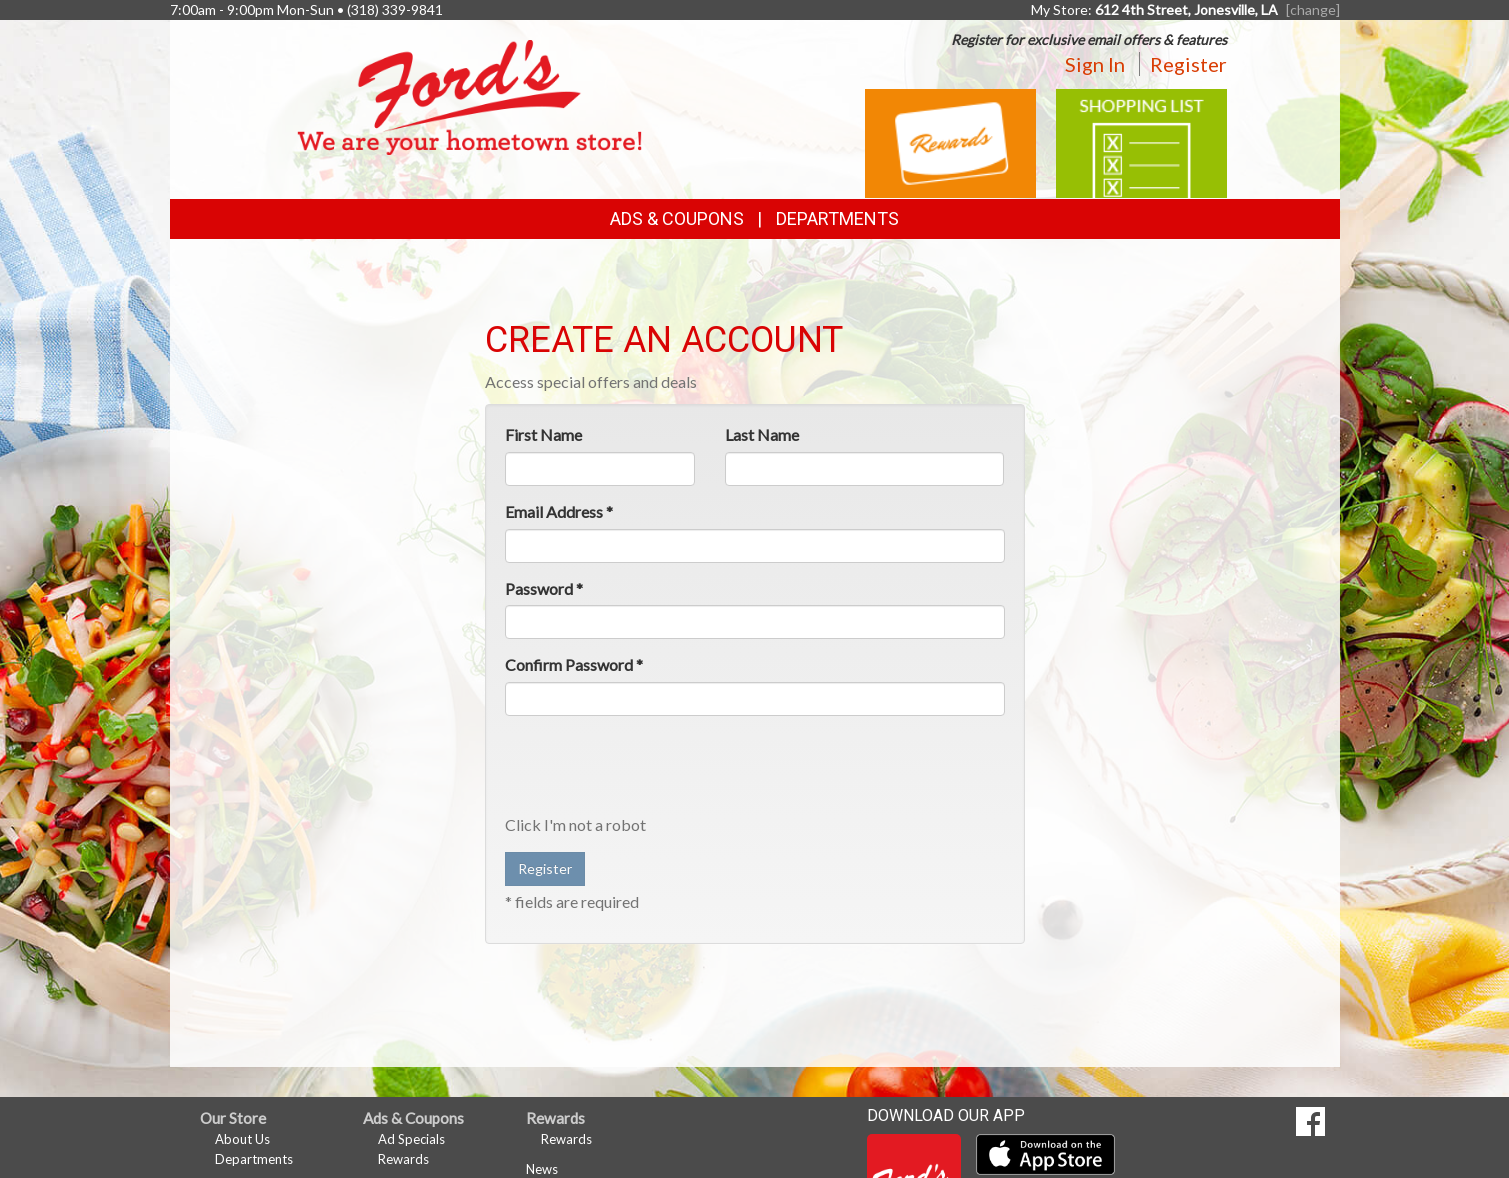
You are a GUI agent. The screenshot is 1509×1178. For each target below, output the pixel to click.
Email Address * (559, 511)
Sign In (1095, 64)
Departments (254, 1159)
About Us (242, 1139)
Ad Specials (411, 1139)
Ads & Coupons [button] (677, 218)
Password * (544, 588)
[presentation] (657, 770)
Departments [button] (837, 218)
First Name (543, 434)
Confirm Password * (574, 664)
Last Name (762, 434)
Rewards (403, 1159)
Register (1188, 64)
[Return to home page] (469, 95)
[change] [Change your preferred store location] (1313, 9)
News (542, 1169)
